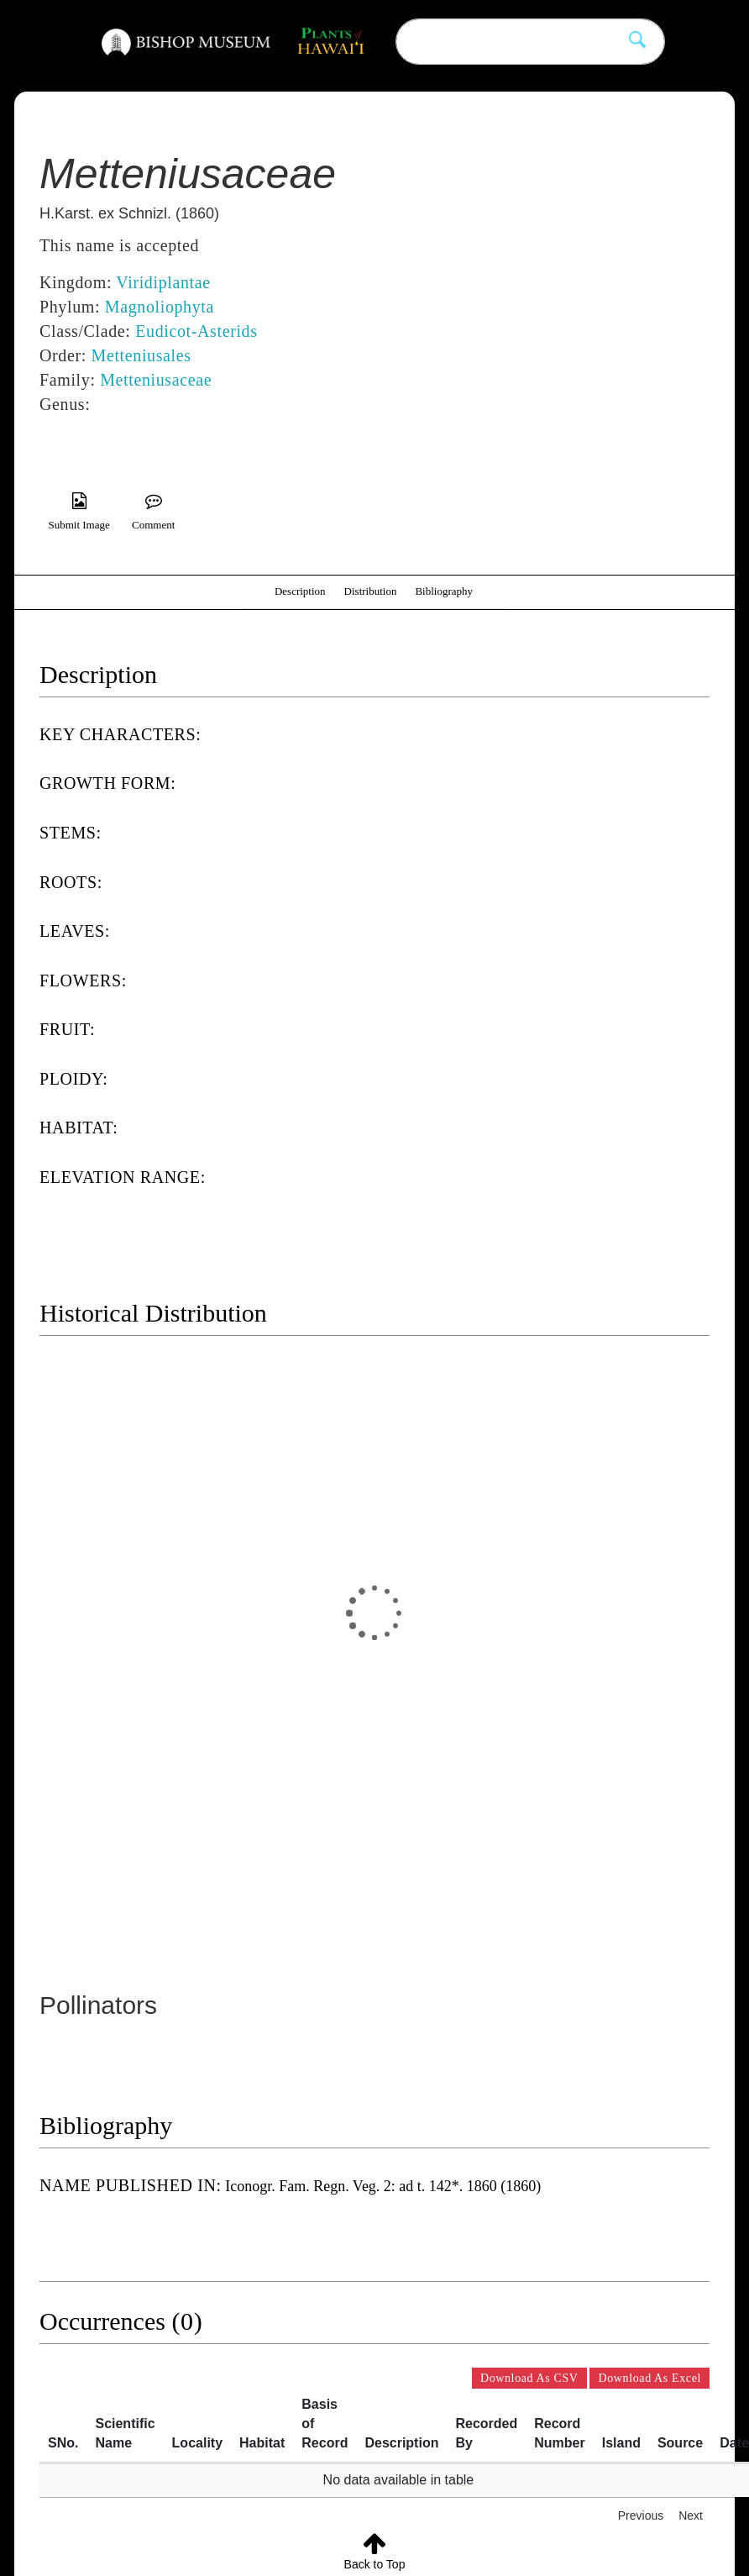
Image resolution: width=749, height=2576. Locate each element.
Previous (640, 2515)
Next (690, 2515)
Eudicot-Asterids (196, 331)
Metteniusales (141, 355)
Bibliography (444, 591)
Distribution (370, 591)
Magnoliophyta (159, 306)
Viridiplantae (163, 282)
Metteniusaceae (156, 380)
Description (300, 591)
